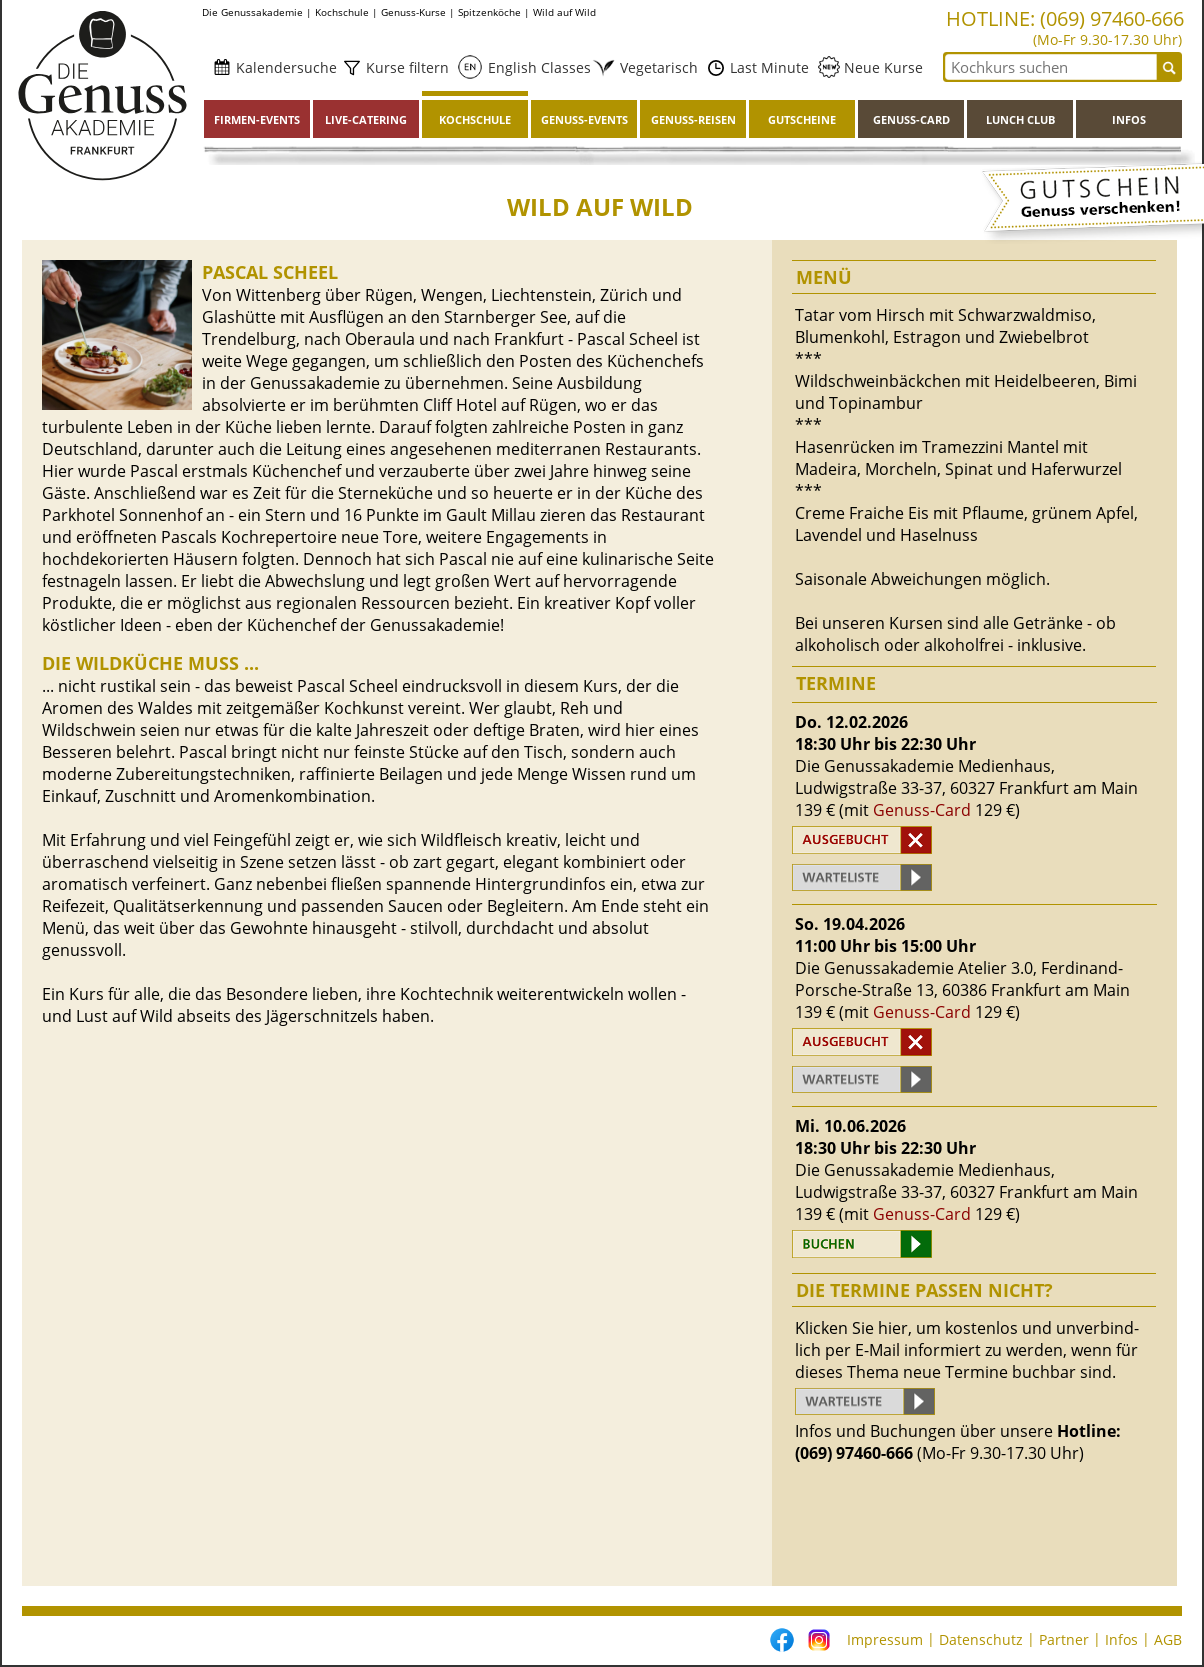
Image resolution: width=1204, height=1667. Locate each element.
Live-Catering (366, 119)
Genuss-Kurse (413, 12)
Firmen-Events (257, 119)
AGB (1168, 1639)
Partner (1064, 1639)
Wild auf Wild (564, 12)
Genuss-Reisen (693, 119)
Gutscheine (802, 119)
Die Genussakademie (252, 12)
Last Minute (767, 67)
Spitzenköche (489, 12)
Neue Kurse (881, 67)
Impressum (885, 1639)
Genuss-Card (911, 119)
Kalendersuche (284, 67)
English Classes (533, 67)
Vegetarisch (653, 67)
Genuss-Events (584, 119)
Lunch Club (1020, 119)
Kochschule (342, 12)
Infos (1129, 119)
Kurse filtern (405, 67)
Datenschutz (981, 1639)
